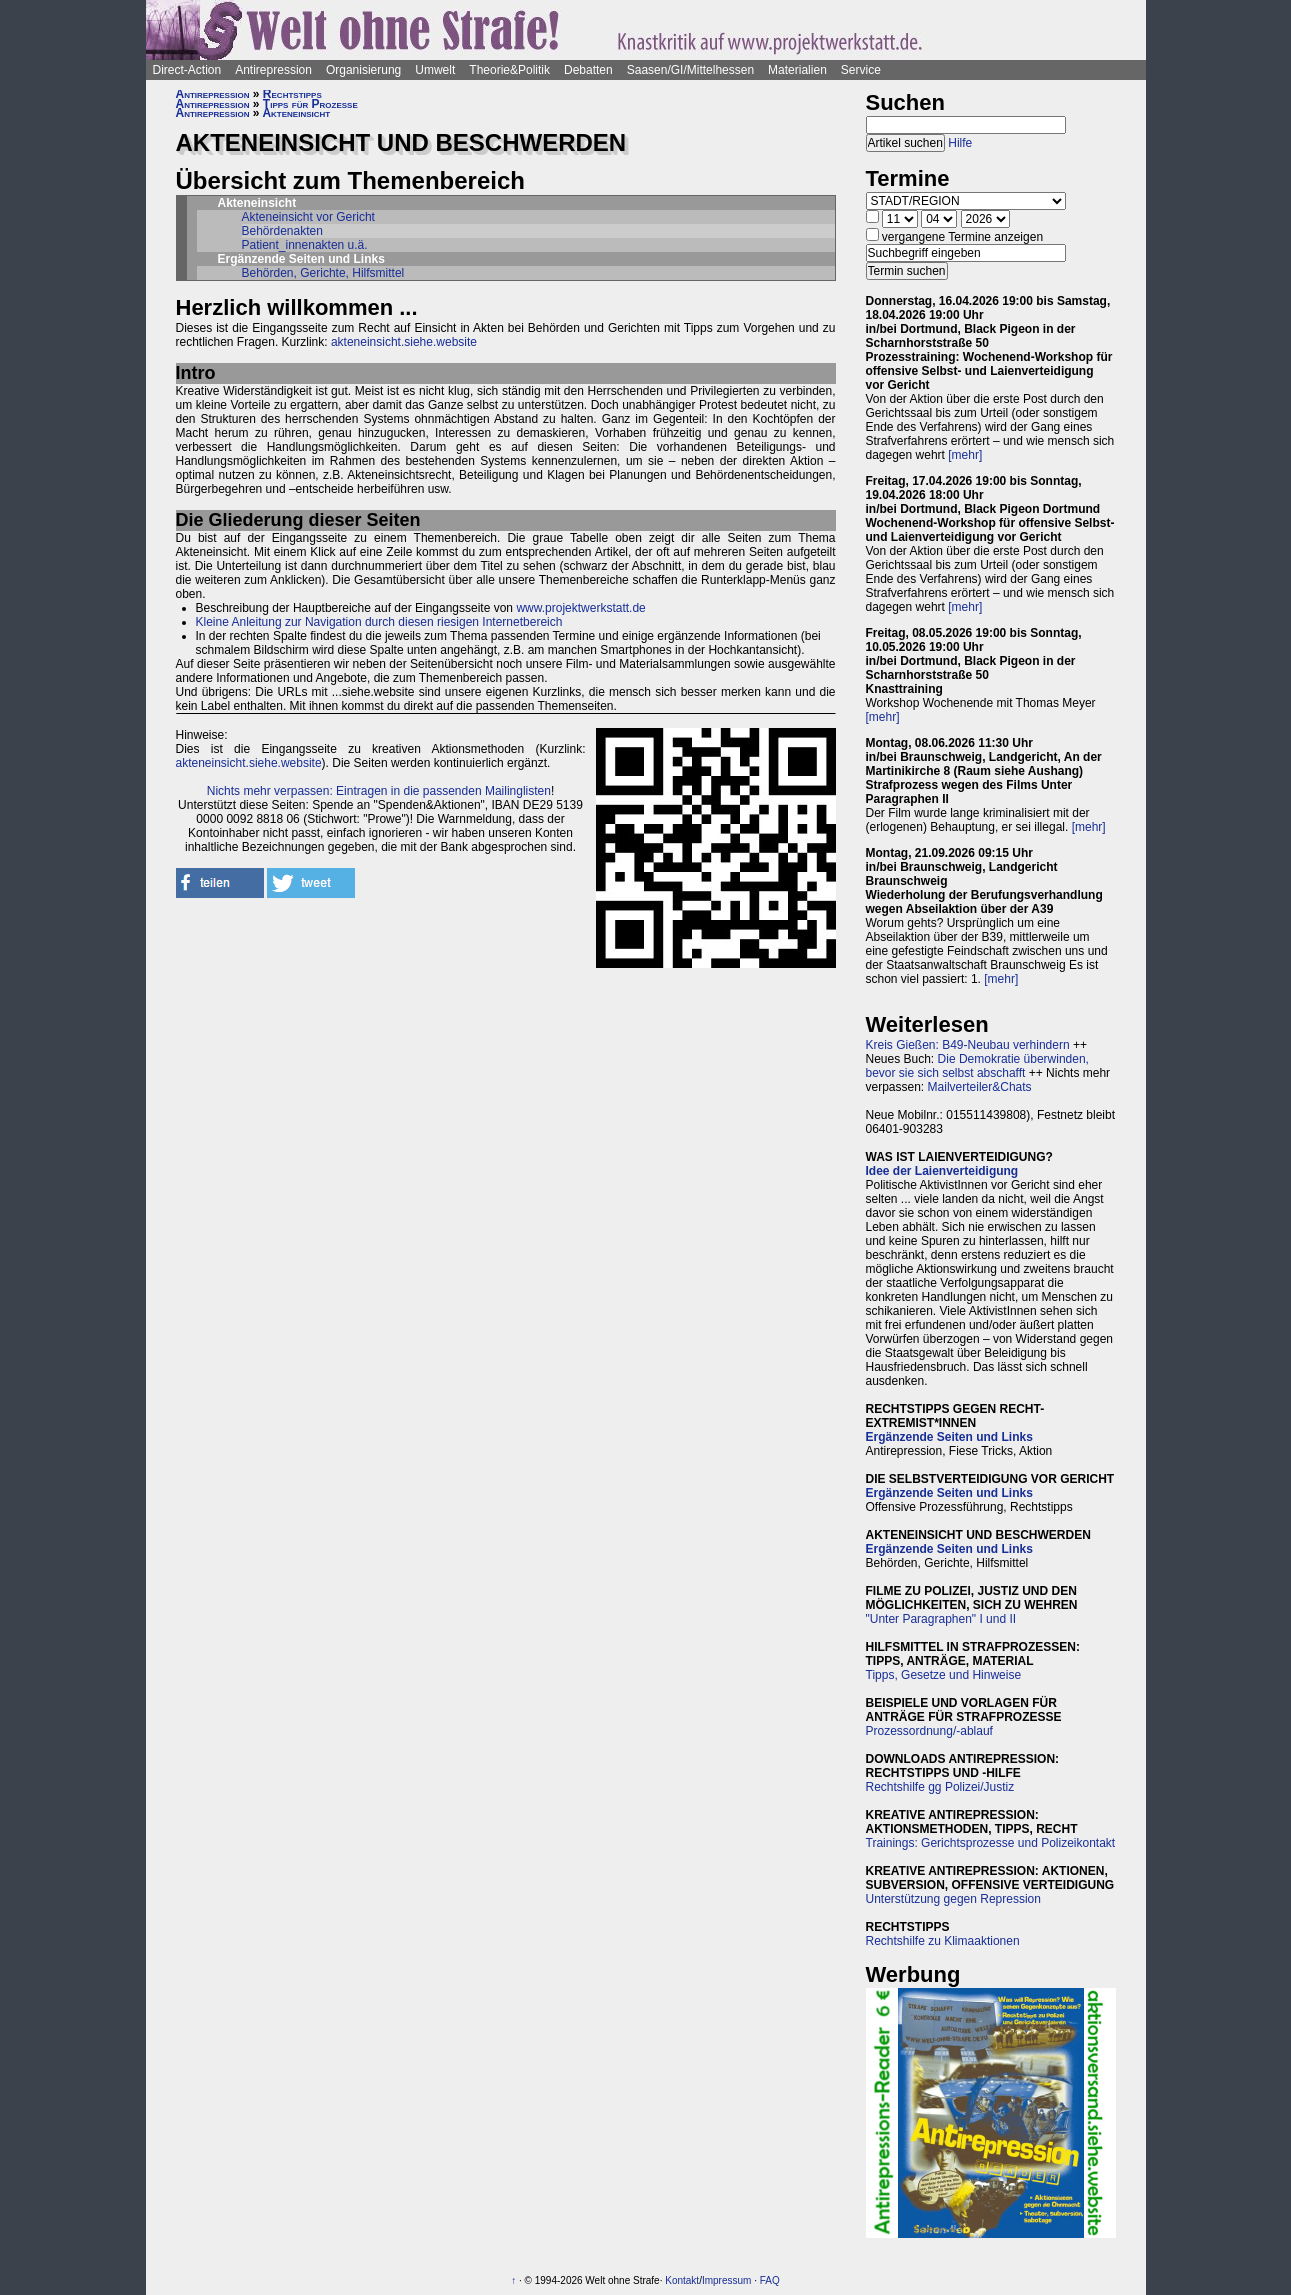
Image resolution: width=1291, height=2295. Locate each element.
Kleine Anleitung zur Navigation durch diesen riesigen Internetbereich (379, 622)
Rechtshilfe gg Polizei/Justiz (940, 1787)
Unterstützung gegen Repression (953, 1899)
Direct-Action (187, 70)
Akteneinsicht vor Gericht (308, 217)
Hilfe (960, 143)
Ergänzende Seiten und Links (949, 1437)
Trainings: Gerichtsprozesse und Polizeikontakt (991, 1843)
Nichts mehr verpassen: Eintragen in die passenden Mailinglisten (379, 791)
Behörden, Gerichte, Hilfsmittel (323, 273)
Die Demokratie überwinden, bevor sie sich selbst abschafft (977, 1066)
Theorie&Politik (509, 70)
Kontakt (682, 2280)
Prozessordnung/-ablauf (929, 1731)
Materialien (797, 70)
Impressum (726, 2280)
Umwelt (435, 70)
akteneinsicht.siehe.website (404, 342)
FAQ (770, 2280)
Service (861, 70)
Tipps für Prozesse (310, 104)
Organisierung (363, 70)
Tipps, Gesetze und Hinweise (944, 1675)
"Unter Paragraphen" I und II (941, 1619)
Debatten (588, 70)
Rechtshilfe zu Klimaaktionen (943, 1941)
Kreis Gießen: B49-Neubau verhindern (968, 1045)
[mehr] (965, 455)
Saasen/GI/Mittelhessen (690, 70)
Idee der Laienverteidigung (942, 1171)
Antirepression (273, 70)
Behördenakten (282, 231)
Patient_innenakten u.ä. (305, 245)
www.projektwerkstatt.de (580, 608)
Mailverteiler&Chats (980, 1087)
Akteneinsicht (296, 113)
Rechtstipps (292, 94)
